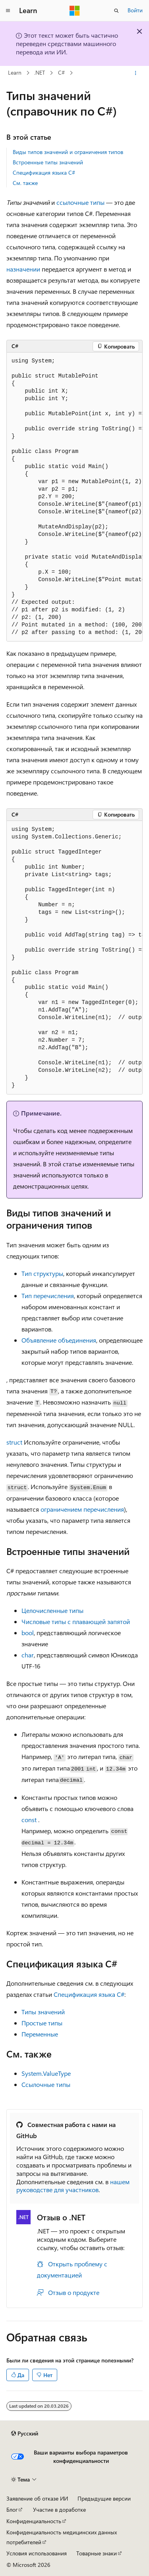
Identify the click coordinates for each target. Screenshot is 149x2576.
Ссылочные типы (45, 2084)
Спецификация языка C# (44, 172)
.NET (39, 73)
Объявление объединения (58, 1340)
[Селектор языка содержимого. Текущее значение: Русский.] (24, 2433)
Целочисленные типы (52, 1610)
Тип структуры (42, 1273)
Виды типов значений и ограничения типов (68, 152)
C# (61, 73)
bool (27, 1632)
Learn (14, 73)
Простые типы (41, 2023)
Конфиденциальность (33, 2521)
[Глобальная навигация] (8, 11)
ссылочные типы (80, 202)
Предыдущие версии (104, 2498)
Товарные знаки (96, 2553)
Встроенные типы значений (48, 162)
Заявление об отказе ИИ (37, 2498)
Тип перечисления (47, 1295)
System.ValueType (46, 2073)
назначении (23, 269)
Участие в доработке (59, 2509)
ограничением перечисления (82, 1509)
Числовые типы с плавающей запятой (75, 1621)
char (27, 1655)
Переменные (39, 2034)
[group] (74, 497)
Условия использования (36, 2553)
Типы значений (43, 2012)
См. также (25, 183)
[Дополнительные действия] (136, 73)
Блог (11, 2509)
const (29, 1819)
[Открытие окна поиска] (116, 11)
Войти (135, 10)
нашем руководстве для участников (73, 2185)
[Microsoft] (75, 11)
